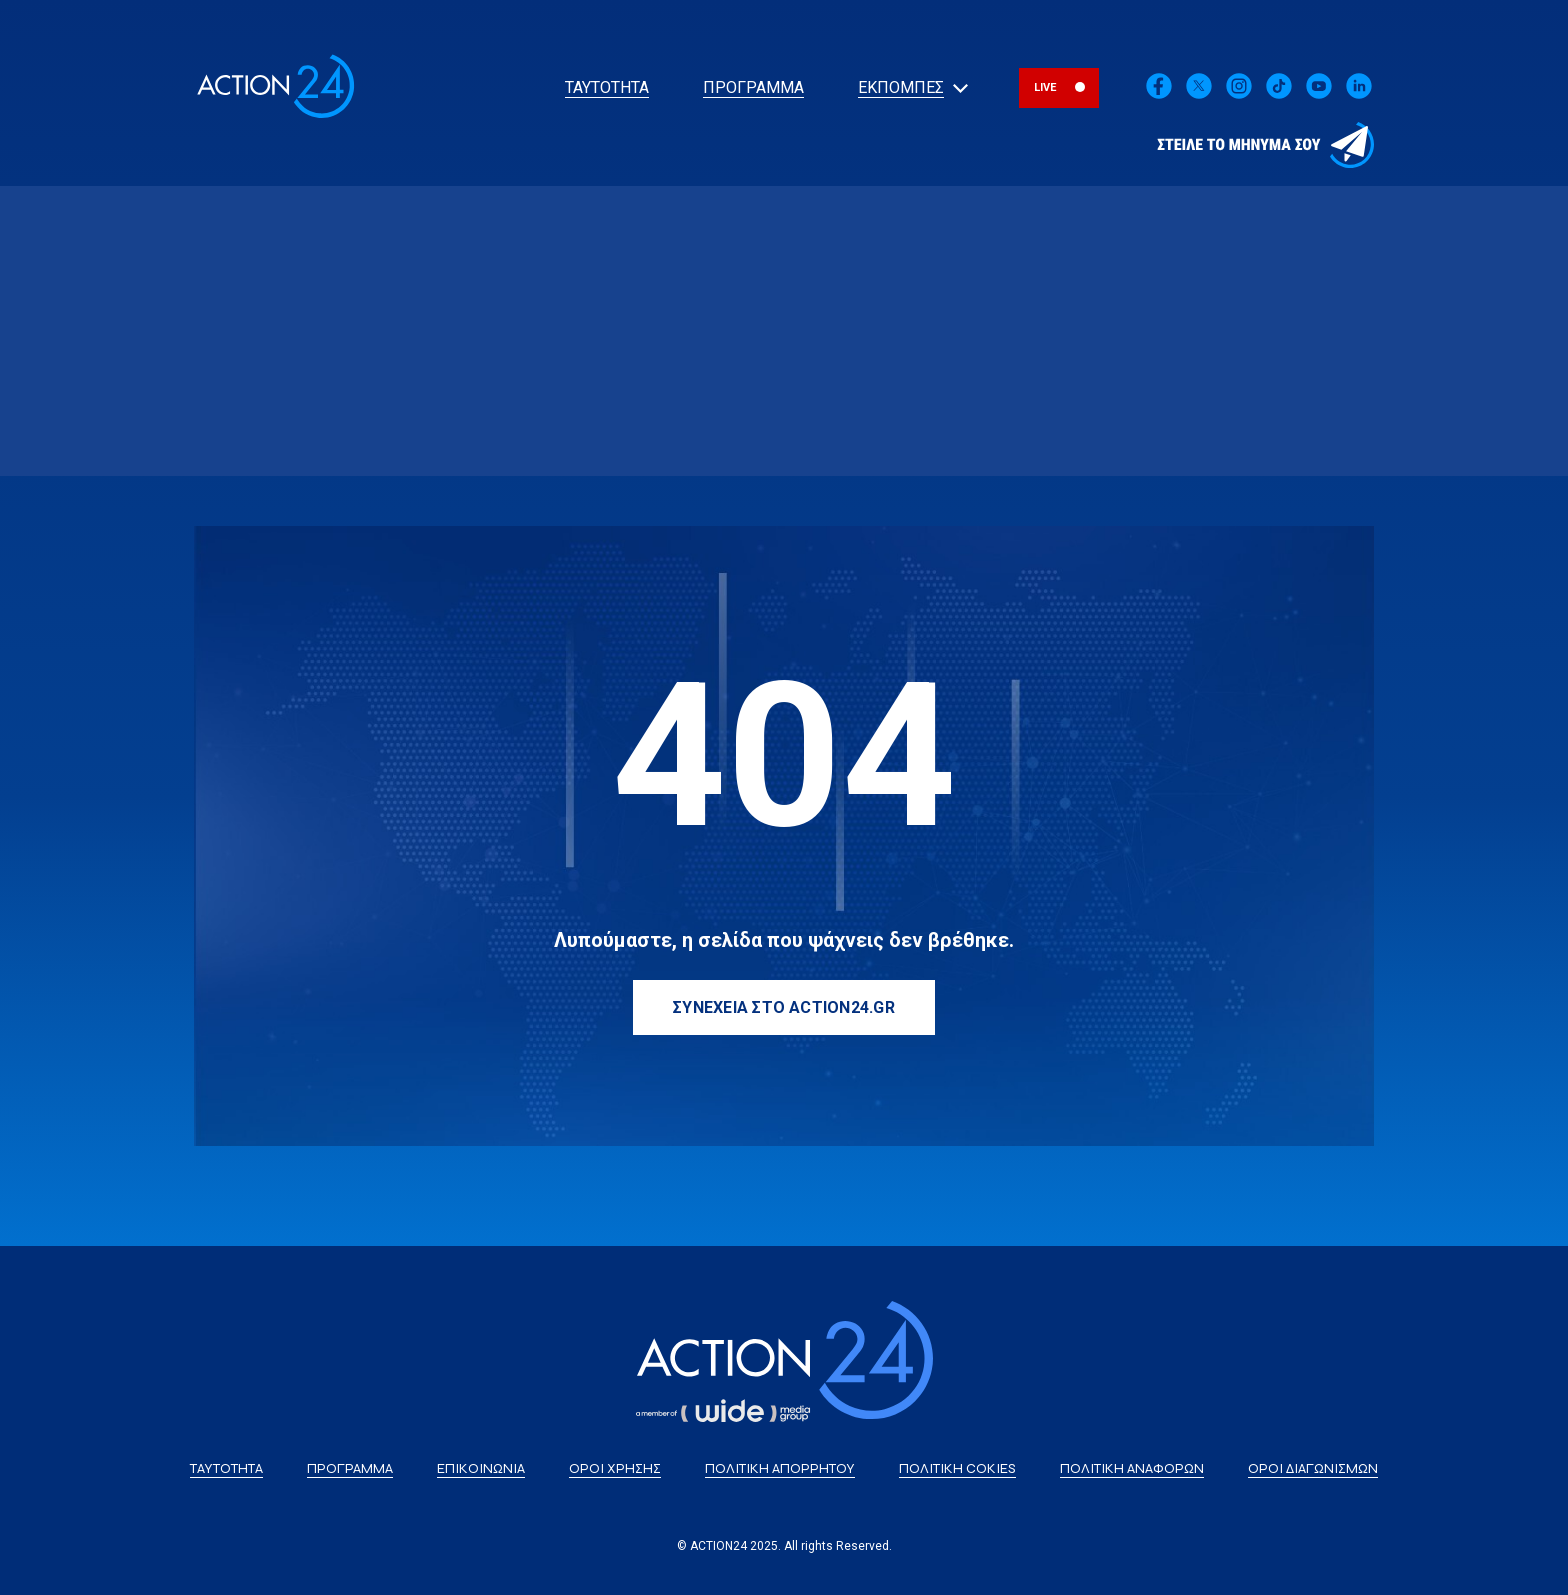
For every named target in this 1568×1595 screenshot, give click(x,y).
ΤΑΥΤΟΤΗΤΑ (607, 87)
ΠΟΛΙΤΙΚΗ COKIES (957, 1468)
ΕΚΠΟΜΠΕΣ (901, 87)
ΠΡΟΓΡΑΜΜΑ (753, 87)
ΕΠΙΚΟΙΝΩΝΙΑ (481, 1468)
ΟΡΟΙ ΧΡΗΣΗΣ (615, 1468)
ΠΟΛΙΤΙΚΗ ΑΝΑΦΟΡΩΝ (1132, 1468)
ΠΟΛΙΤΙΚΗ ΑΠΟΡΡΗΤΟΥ (780, 1468)
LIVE (1045, 87)
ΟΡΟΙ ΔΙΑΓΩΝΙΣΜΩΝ (1313, 1468)
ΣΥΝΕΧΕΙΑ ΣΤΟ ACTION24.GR (784, 1007)
